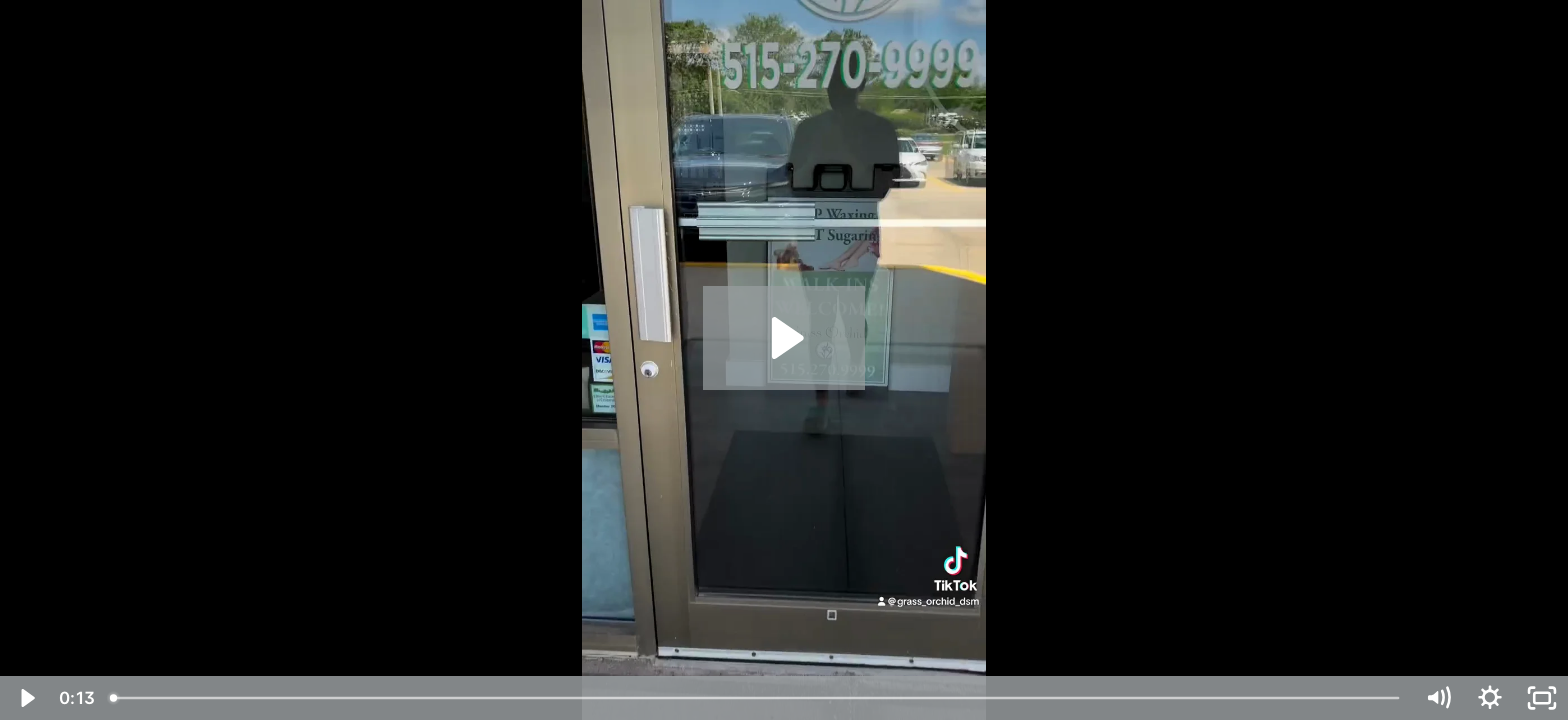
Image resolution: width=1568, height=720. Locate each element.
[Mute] (1438, 698)
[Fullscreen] (1542, 698)
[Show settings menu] (1490, 698)
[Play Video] (26, 698)
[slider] (756, 698)
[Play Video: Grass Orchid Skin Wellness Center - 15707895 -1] (784, 338)
